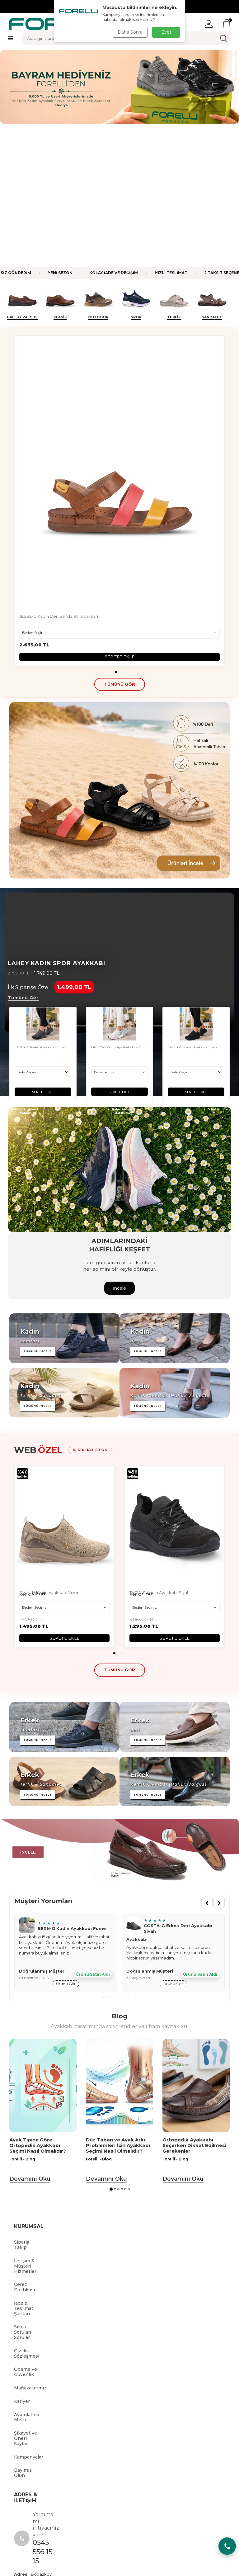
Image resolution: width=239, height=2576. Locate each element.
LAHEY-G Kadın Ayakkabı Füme (40, 904)
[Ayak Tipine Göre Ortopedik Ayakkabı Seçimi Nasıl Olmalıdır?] (43, 1943)
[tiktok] (120, 2489)
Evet (166, 32)
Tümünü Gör (23, 854)
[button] (116, 529)
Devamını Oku (29, 2036)
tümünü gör (119, 541)
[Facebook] (62, 2489)
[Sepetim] (226, 23)
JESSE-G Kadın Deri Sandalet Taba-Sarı (58, 473)
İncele (119, 1145)
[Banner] (119, 647)
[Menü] (10, 38)
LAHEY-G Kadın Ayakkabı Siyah (192, 904)
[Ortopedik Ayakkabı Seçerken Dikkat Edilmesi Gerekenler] (196, 1943)
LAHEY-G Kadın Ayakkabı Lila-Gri (117, 904)
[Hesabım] (209, 24)
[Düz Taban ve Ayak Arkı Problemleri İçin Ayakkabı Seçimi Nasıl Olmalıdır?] (119, 1943)
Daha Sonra (130, 32)
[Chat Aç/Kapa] (227, 2546)
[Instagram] (176, 2489)
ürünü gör (66, 1841)
